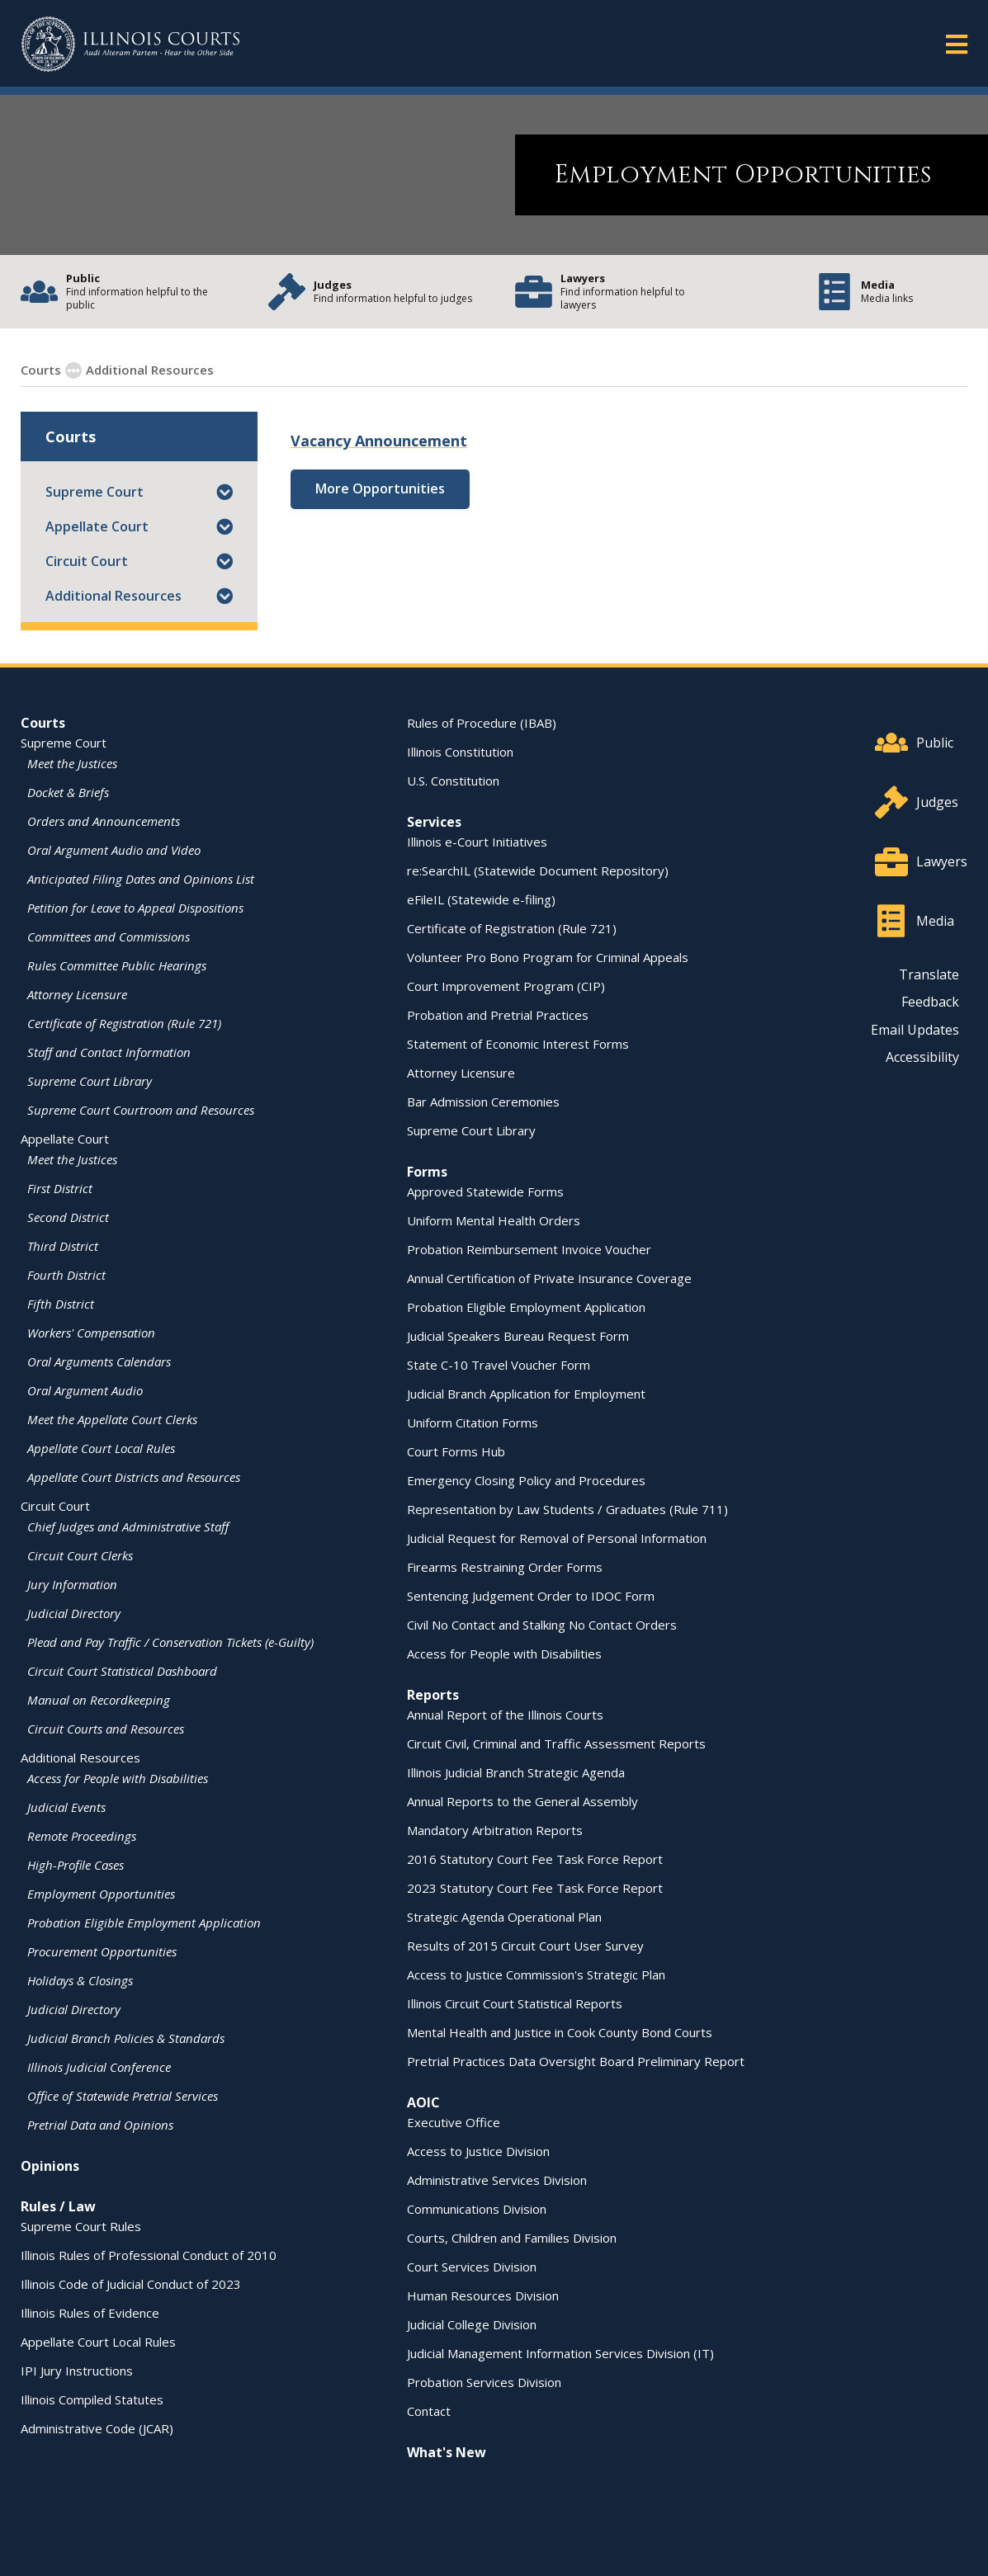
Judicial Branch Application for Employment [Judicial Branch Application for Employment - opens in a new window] (526, 1393)
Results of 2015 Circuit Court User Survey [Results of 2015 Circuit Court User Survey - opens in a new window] (525, 1945)
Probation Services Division (484, 2381)
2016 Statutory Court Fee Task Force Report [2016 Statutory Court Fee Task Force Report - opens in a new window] (535, 1858)
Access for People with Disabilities (117, 1777)
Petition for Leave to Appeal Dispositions (135, 907)
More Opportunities (380, 488)
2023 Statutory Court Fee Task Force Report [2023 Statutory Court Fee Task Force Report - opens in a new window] (535, 1887)
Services (434, 821)
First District (59, 1187)
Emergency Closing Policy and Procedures (526, 1479)
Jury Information (72, 1583)
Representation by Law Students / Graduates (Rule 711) (567, 1508)
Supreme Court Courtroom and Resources (140, 1109)
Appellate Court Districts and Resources (133, 1476)
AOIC (423, 2101)
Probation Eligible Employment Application (144, 1921)
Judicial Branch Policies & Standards (126, 2037)
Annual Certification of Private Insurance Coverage (549, 1277)
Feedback (930, 1001)
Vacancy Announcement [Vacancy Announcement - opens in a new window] (379, 440)
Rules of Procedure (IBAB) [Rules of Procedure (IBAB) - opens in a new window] (481, 722)
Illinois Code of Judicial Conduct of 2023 (131, 2283)
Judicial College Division (472, 2323)
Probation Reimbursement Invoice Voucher (529, 1248)
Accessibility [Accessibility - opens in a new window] (922, 1056)
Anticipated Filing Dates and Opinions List (140, 878)
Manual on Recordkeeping (98, 1699)
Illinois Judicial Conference (99, 2066)
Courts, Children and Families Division (512, 2237)
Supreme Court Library (471, 1129)
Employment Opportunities (301, 369)
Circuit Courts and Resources (105, 1728)
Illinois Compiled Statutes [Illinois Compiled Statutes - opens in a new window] (92, 2398)
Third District (62, 1245)
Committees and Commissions (108, 935)
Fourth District (66, 1274)
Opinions (50, 2165)
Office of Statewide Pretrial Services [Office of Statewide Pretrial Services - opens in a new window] (122, 2095)
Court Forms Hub (456, 1450)
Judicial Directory (74, 1612)
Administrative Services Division (497, 2179)
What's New (446, 2451)
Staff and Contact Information (109, 1051)
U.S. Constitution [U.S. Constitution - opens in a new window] (453, 779)
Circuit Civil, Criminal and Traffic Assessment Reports (556, 1742)
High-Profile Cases (75, 1864)
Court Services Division (472, 2266)
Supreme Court (94, 491)
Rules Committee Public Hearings (116, 964)
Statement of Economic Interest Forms (518, 1043)
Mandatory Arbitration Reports (495, 1829)
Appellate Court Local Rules (101, 1447)
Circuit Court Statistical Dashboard (122, 1670)
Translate (929, 974)
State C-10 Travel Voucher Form (498, 1364)
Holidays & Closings (80, 1979)
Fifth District (60, 1303)
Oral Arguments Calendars (99, 1360)
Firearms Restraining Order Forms (505, 1566)
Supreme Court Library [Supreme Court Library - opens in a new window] (89, 1080)
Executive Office (453, 2121)
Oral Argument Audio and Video (114, 849)
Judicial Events (66, 1806)
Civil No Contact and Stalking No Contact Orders (542, 1624)
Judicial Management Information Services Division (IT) (560, 2352)
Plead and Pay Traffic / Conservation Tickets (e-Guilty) (170, 1641)
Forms (427, 1171)
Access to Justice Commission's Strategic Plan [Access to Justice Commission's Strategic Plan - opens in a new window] (536, 1973)
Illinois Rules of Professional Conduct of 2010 (149, 2254)
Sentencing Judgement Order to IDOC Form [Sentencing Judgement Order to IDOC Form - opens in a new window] (531, 1595)
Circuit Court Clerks (80, 1554)
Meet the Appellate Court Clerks (112, 1418)
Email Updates (915, 1029)
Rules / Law (58, 2205)
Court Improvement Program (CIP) (506, 985)
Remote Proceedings (81, 1835)
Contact (429, 2410)
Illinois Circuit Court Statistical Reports (514, 2002)
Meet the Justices (72, 762)
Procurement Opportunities (102, 1950)
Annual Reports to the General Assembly (522, 1800)
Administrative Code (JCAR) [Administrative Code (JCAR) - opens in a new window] (97, 2427)
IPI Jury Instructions (77, 2369)
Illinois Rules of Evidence (90, 2312)
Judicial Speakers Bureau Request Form (518, 1335)
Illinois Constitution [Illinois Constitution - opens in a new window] (460, 751)
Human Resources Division (483, 2294)
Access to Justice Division (478, 2150)
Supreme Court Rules (81, 2225)
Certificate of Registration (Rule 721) (124, 1022)
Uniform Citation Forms (472, 1421)
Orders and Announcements (103, 820)
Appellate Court (97, 526)
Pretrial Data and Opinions (100, 2124)
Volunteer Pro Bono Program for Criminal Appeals (547, 956)
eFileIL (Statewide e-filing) (481, 898)
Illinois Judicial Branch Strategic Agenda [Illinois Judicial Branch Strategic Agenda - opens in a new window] (516, 1771)
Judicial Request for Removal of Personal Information (557, 1537)
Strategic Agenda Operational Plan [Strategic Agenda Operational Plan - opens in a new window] (504, 1916)
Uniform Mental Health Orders (493, 1219)
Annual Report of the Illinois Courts (505, 1714)
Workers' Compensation (91, 1331)
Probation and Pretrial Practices (498, 1014)
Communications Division (476, 2208)
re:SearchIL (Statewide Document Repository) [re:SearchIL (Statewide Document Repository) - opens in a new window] (538, 869)
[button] (224, 491)
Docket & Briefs (68, 791)
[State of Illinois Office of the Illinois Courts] (130, 44)
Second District (68, 1216)
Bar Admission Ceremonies (483, 1100)
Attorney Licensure (77, 993)
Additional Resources (113, 595)
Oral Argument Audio (85, 1389)
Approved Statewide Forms (485, 1190)
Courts (43, 722)
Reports (433, 1694)
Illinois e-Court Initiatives (477, 841)
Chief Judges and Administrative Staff (128, 1525)
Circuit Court (86, 560)
